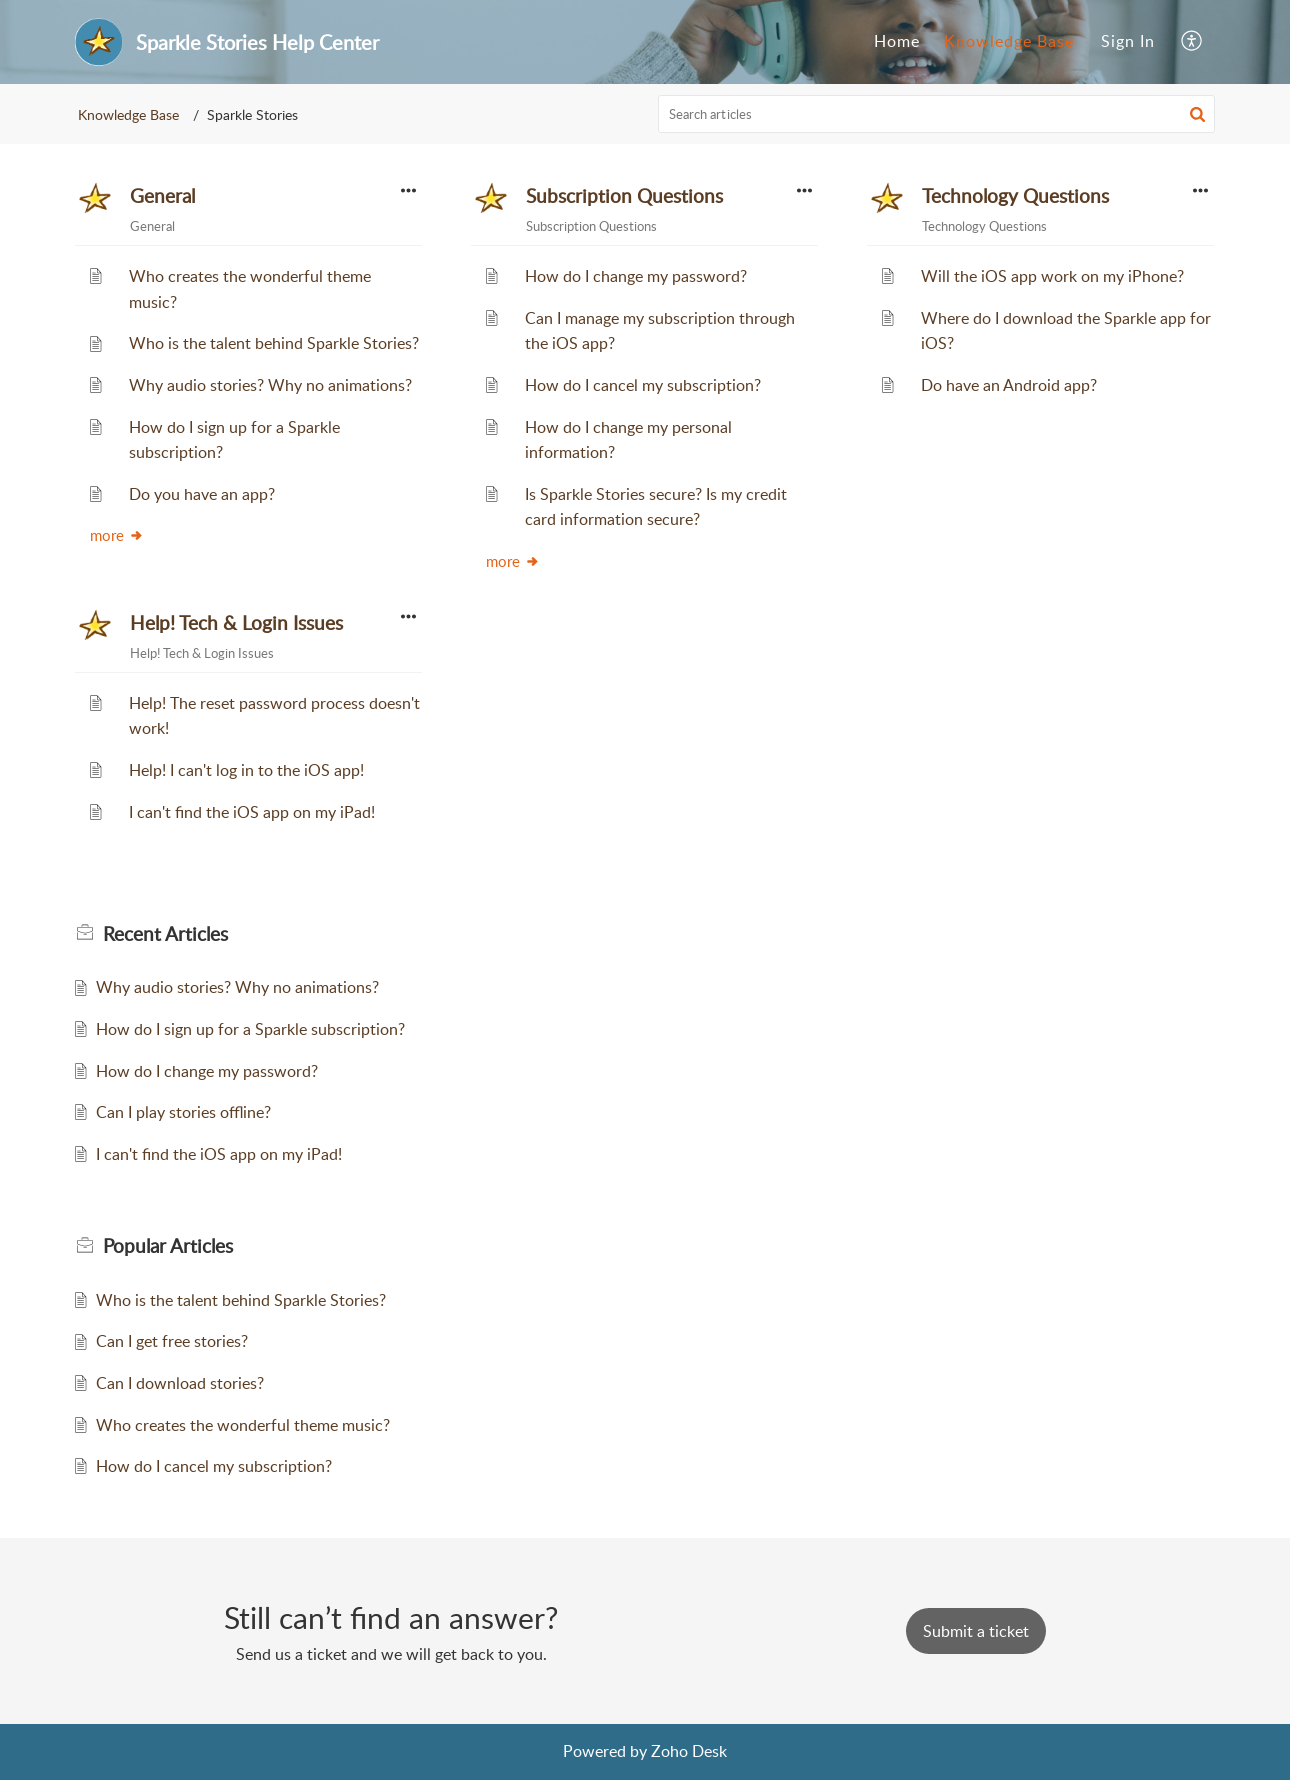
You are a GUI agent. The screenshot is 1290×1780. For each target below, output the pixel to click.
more (117, 535)
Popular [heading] (168, 1246)
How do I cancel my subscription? (643, 385)
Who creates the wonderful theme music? (243, 1425)
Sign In (1128, 41)
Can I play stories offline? (183, 1112)
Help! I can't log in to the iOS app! (246, 770)
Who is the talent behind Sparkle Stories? (274, 343)
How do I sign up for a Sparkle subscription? (250, 1029)
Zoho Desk (689, 1751)
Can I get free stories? (172, 1341)
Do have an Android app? (1009, 385)
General (162, 196)
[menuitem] (897, 42)
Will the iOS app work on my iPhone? (1052, 276)
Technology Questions (1015, 196)
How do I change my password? (636, 276)
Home (897, 41)
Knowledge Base (1009, 41)
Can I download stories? (180, 1383)
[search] (937, 114)
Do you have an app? (202, 494)
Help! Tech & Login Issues (236, 623)
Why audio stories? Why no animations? (270, 385)
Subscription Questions (624, 196)
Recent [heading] (165, 934)
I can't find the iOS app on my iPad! (252, 812)
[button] (1192, 42)
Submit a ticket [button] (976, 1631)
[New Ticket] (976, 1631)
